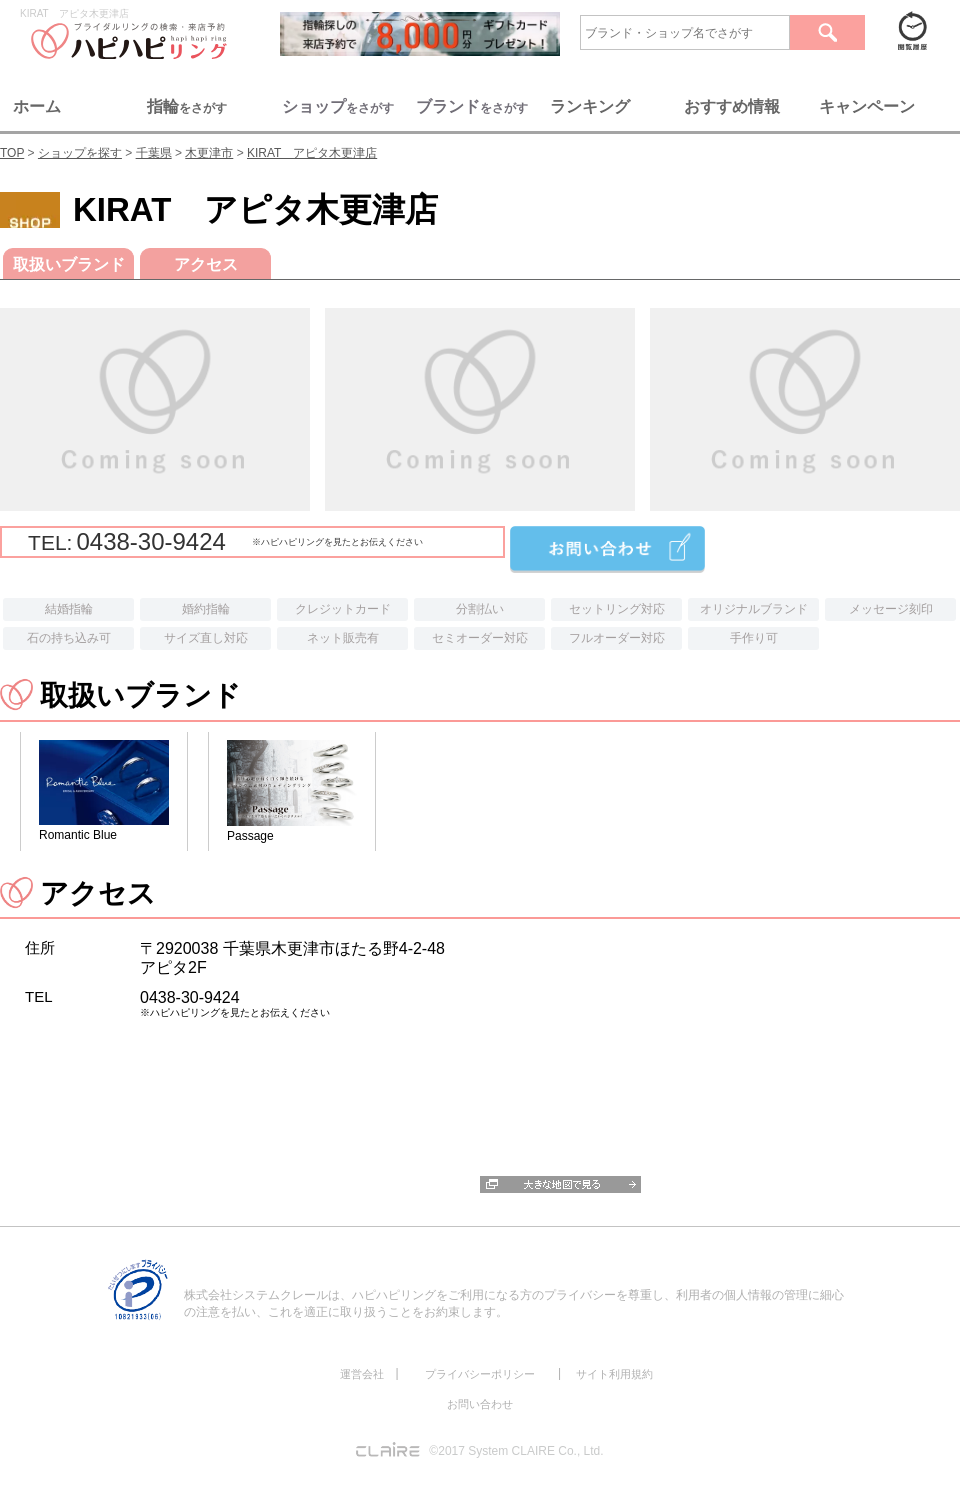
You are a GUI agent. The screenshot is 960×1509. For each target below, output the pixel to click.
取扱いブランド (69, 264)
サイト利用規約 (614, 1374)
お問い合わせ (480, 1404)
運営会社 (362, 1374)
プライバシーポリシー (480, 1374)
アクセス (206, 264)
